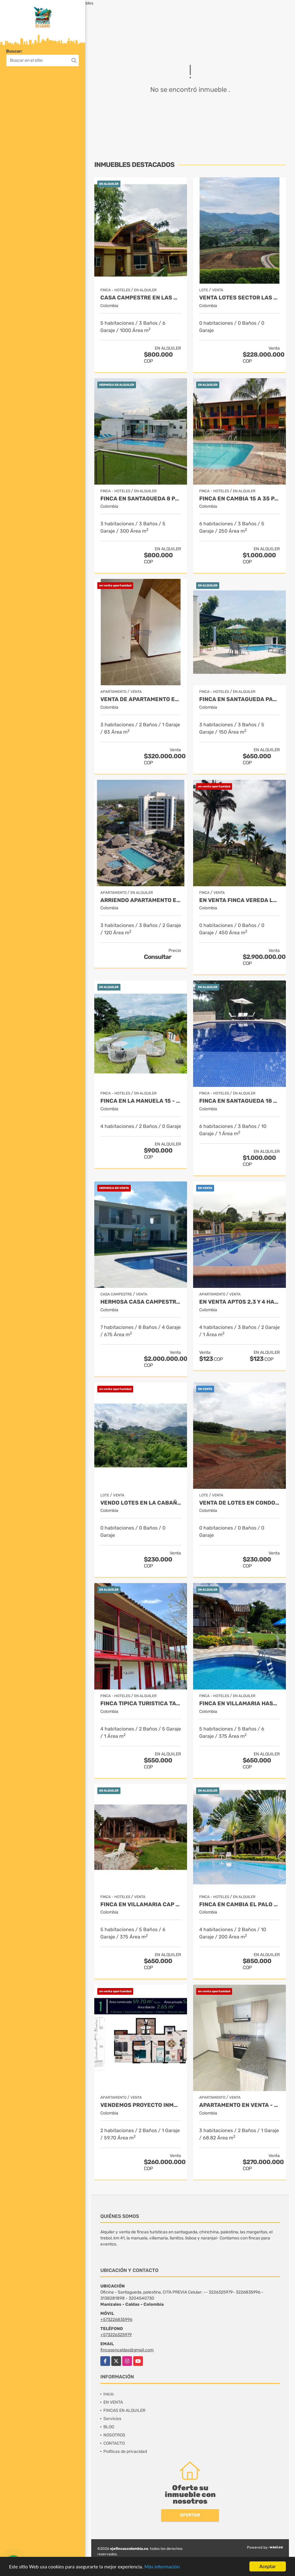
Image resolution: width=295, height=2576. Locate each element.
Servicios (112, 2418)
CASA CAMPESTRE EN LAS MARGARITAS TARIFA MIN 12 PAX (140, 298)
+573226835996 (116, 2319)
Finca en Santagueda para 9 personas (239, 699)
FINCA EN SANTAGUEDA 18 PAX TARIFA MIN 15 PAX (239, 1101)
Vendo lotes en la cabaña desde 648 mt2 (140, 1503)
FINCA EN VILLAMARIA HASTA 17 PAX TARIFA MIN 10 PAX (239, 1703)
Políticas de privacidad (125, 2451)
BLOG (108, 2426)
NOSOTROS (114, 2435)
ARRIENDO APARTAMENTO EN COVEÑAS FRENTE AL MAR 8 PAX (140, 900)
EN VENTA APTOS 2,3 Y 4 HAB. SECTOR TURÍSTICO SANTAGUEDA (239, 1302)
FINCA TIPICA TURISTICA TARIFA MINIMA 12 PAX (140, 1703)
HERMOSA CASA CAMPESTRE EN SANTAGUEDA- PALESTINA (140, 1302)
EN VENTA (113, 2402)
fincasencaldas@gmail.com (127, 2350)
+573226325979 (116, 2334)
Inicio (108, 2394)
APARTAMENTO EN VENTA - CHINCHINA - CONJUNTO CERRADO (239, 2105)
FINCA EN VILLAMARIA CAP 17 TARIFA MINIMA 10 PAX (140, 1904)
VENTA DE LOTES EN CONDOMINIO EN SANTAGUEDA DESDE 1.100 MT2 (239, 1503)
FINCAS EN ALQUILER (124, 2410)
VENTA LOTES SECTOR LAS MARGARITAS (239, 298)
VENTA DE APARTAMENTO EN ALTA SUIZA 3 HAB (140, 699)
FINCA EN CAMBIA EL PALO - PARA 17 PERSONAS (239, 1904)
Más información (162, 2567)
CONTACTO (114, 2443)
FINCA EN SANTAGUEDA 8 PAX (140, 499)
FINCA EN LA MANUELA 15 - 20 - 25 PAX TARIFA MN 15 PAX (140, 1101)
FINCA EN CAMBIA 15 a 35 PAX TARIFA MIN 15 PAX (239, 499)
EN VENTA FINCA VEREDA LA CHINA (239, 900)
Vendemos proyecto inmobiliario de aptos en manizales (140, 2105)
